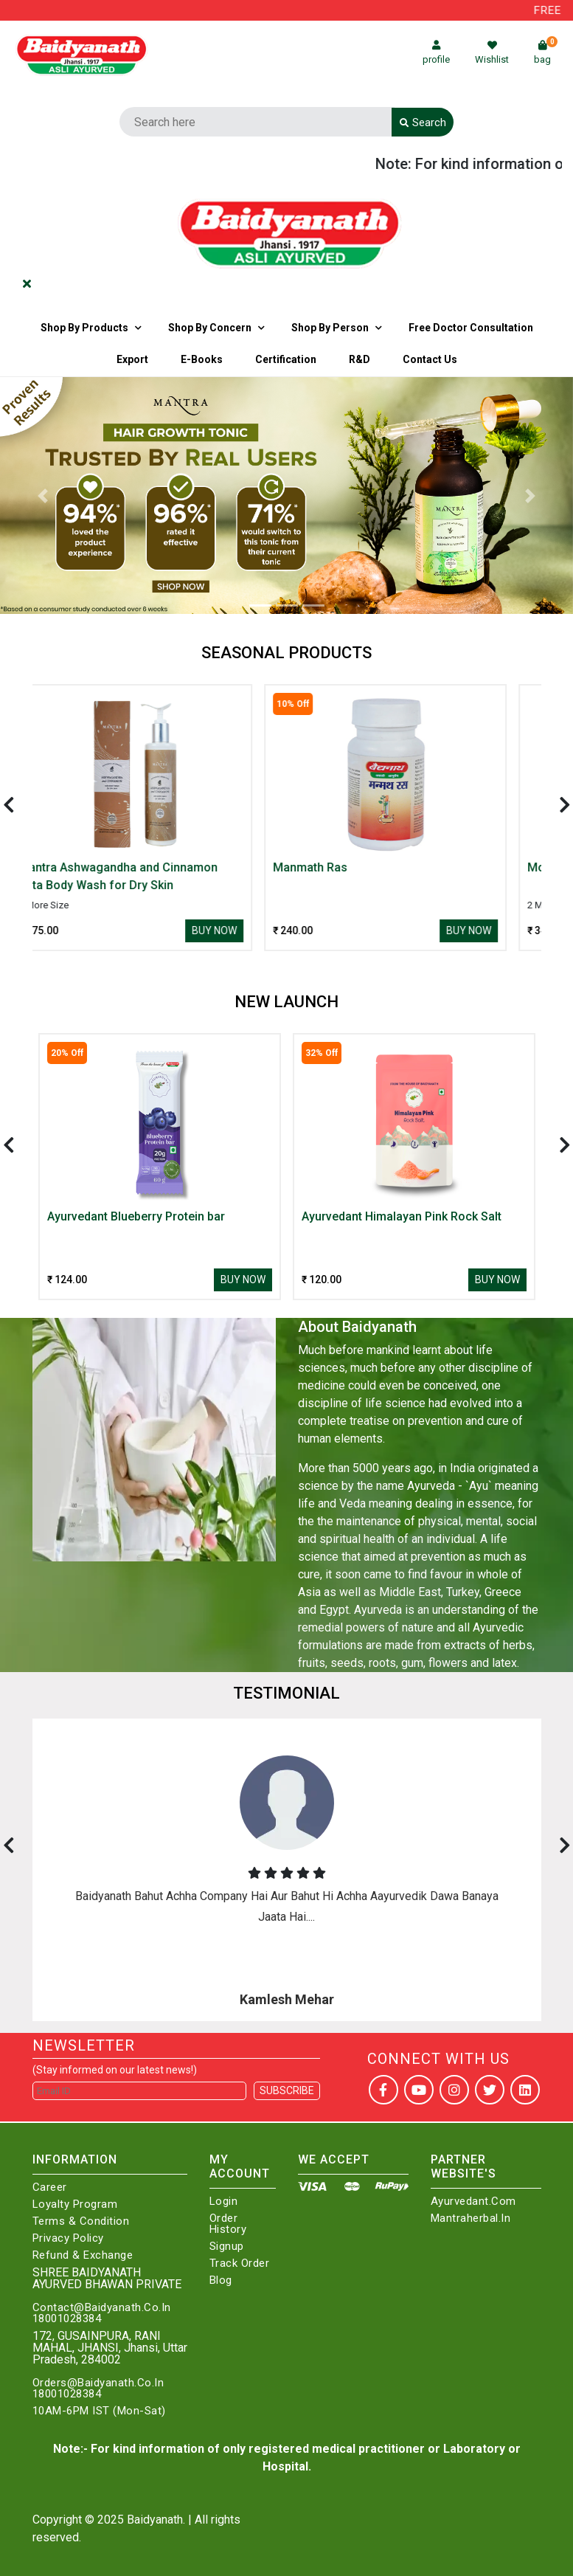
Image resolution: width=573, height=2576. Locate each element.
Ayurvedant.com (473, 2201)
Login (223, 2201)
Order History (228, 2224)
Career (49, 2187)
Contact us (430, 359)
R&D (359, 359)
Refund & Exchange (82, 2255)
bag (546, 53)
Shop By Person (330, 328)
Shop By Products (84, 328)
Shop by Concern (209, 328)
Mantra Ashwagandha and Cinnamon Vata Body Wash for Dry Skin (146, 876)
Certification (285, 359)
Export (132, 359)
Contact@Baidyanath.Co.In (101, 2307)
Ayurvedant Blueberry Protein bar (136, 1216)
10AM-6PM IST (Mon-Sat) (99, 2411)
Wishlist (492, 53)
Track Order (239, 2263)
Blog (220, 2280)
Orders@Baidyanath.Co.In (98, 2383)
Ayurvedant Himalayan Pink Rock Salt (401, 1216)
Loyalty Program (75, 2204)
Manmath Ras (339, 867)
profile (436, 53)
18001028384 (67, 2318)
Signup (226, 2246)
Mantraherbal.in (471, 2218)
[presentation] (9, 804)
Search (423, 122)
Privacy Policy (68, 2238)
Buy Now (242, 930)
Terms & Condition (81, 2221)
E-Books (202, 359)
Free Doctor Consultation (471, 328)
